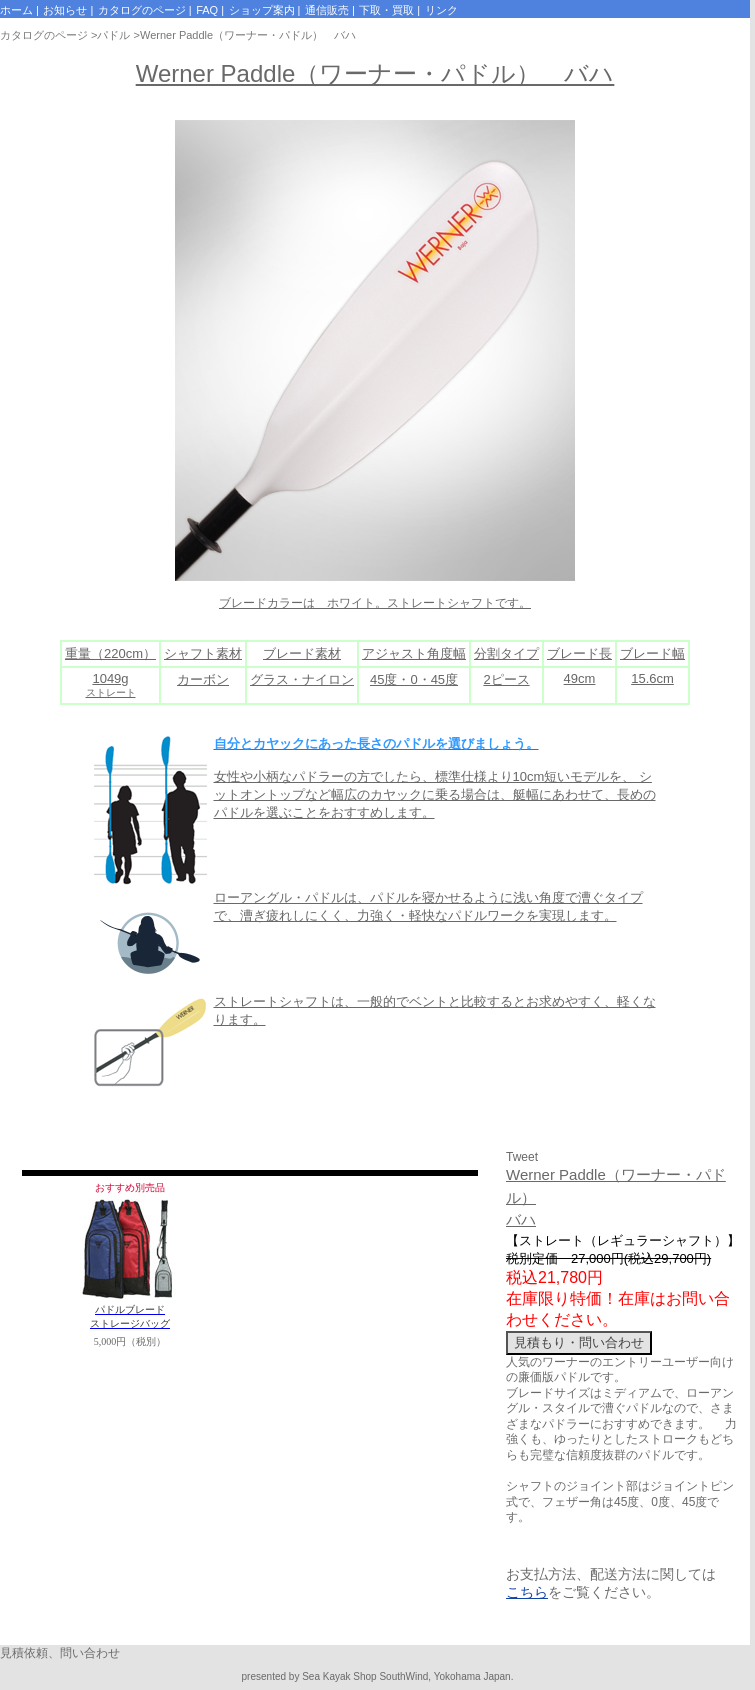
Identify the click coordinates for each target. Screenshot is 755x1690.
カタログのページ (142, 10)
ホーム (16, 10)
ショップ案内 (262, 10)
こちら (527, 1592)
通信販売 (327, 10)
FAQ (207, 10)
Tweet (522, 1157)
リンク (441, 10)
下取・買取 (386, 10)
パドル (113, 35)
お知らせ (65, 10)
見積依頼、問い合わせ (60, 1653)
